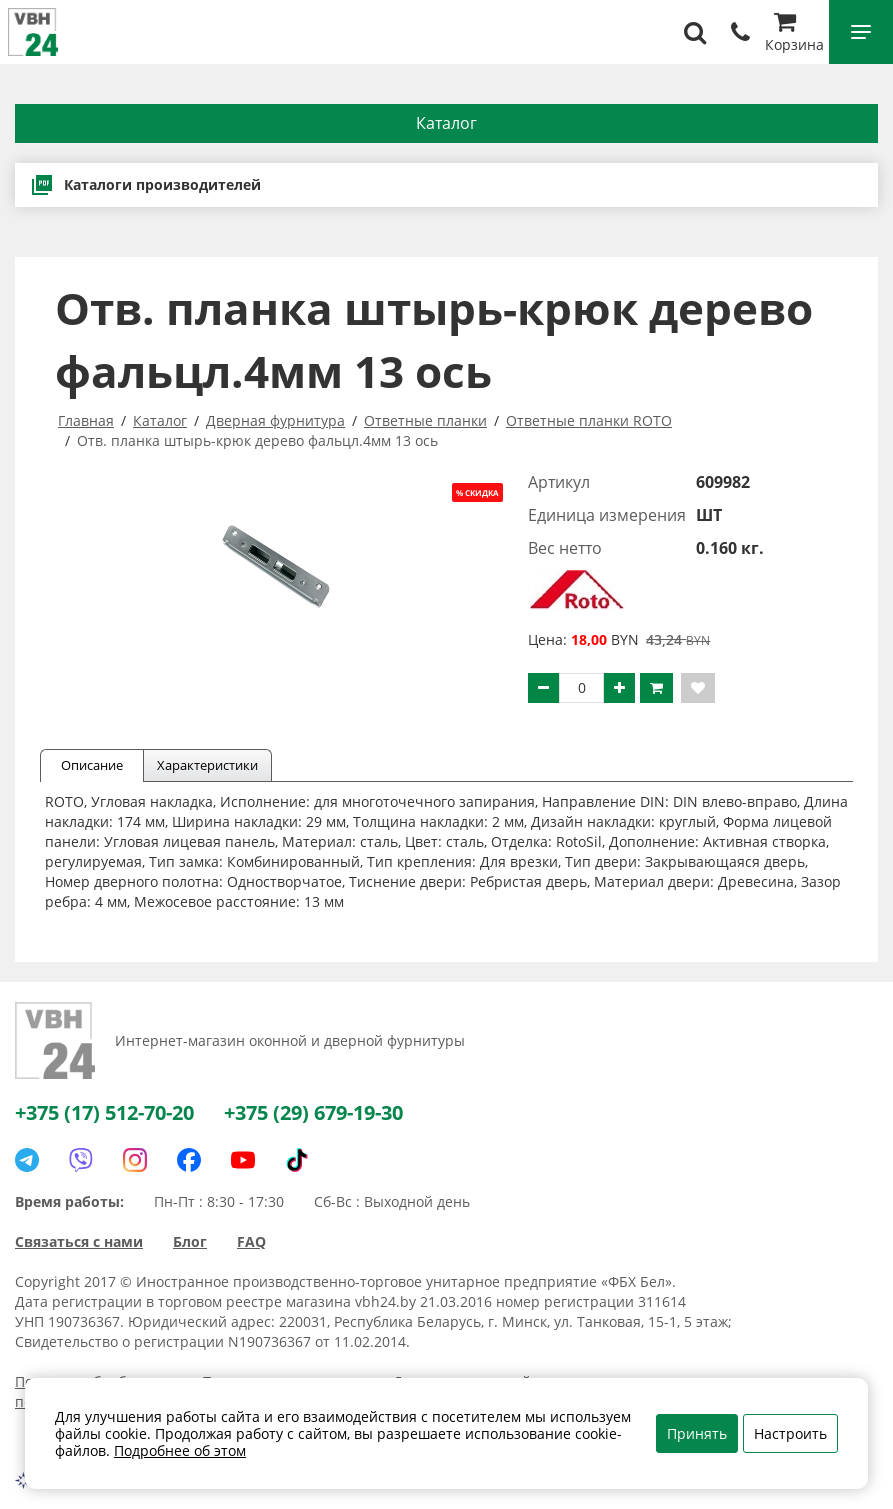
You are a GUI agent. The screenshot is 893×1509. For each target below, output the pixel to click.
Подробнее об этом (180, 1450)
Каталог (446, 123)
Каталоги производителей (145, 185)
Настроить (790, 1433)
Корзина (794, 34)
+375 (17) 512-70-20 (104, 1112)
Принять (697, 1433)
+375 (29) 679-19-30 (313, 1112)
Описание (92, 765)
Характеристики (207, 765)
